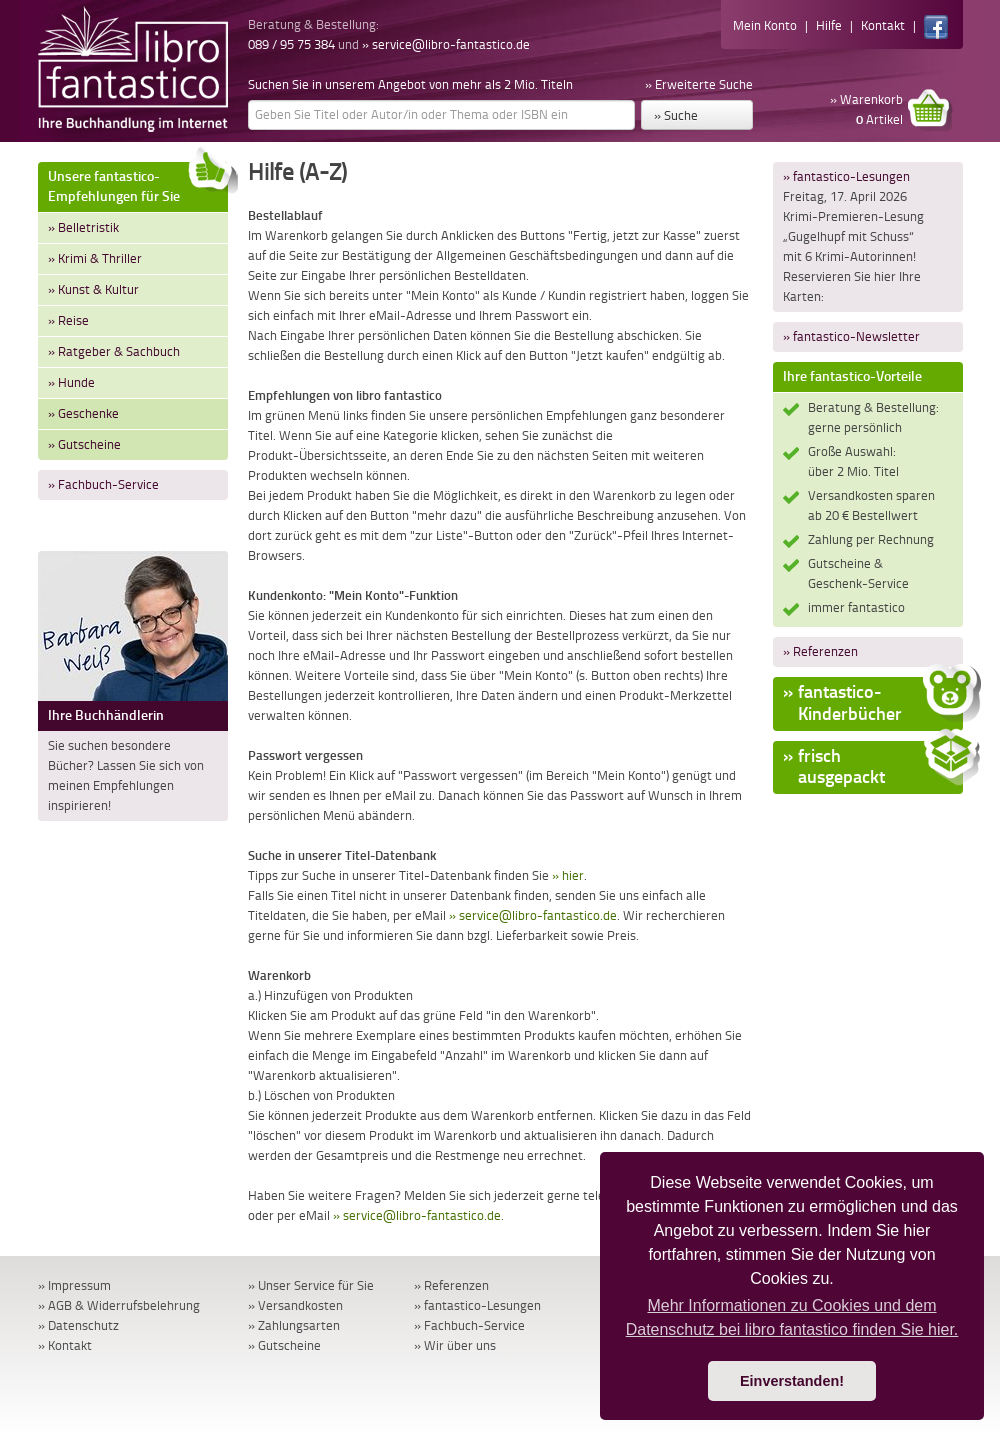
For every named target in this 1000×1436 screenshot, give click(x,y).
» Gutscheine (84, 444)
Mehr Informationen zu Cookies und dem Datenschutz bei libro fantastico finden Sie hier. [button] (792, 1317)
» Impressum (74, 1285)
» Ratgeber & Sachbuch (114, 351)
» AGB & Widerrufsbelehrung (119, 1305)
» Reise (68, 320)
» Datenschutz (78, 1325)
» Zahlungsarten (294, 1325)
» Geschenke (83, 413)
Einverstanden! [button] (792, 1381)
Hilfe (829, 25)
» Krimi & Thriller (95, 258)
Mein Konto (765, 25)
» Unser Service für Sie (311, 1285)
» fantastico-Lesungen (846, 176)
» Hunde (71, 382)
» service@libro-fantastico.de (446, 44)
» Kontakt (65, 1345)
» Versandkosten (295, 1305)
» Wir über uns (455, 1345)
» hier (568, 875)
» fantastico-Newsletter (851, 336)
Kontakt (883, 25)
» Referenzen (820, 651)
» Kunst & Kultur (93, 289)
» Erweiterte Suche (699, 84)
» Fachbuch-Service (103, 484)
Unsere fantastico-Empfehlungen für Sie (138, 183)
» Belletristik (83, 227)
